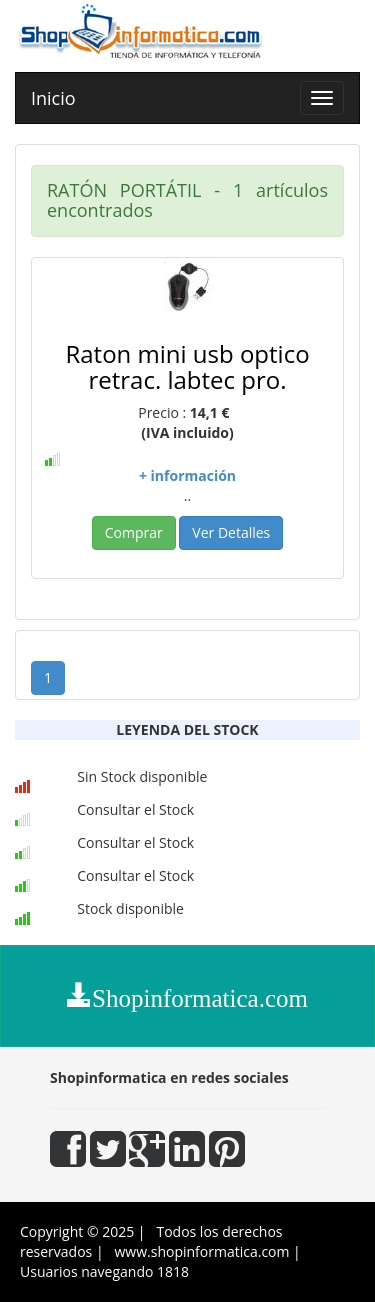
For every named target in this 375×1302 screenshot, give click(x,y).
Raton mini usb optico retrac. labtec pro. (187, 366)
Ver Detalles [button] (231, 532)
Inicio (53, 98)
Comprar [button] (134, 532)
